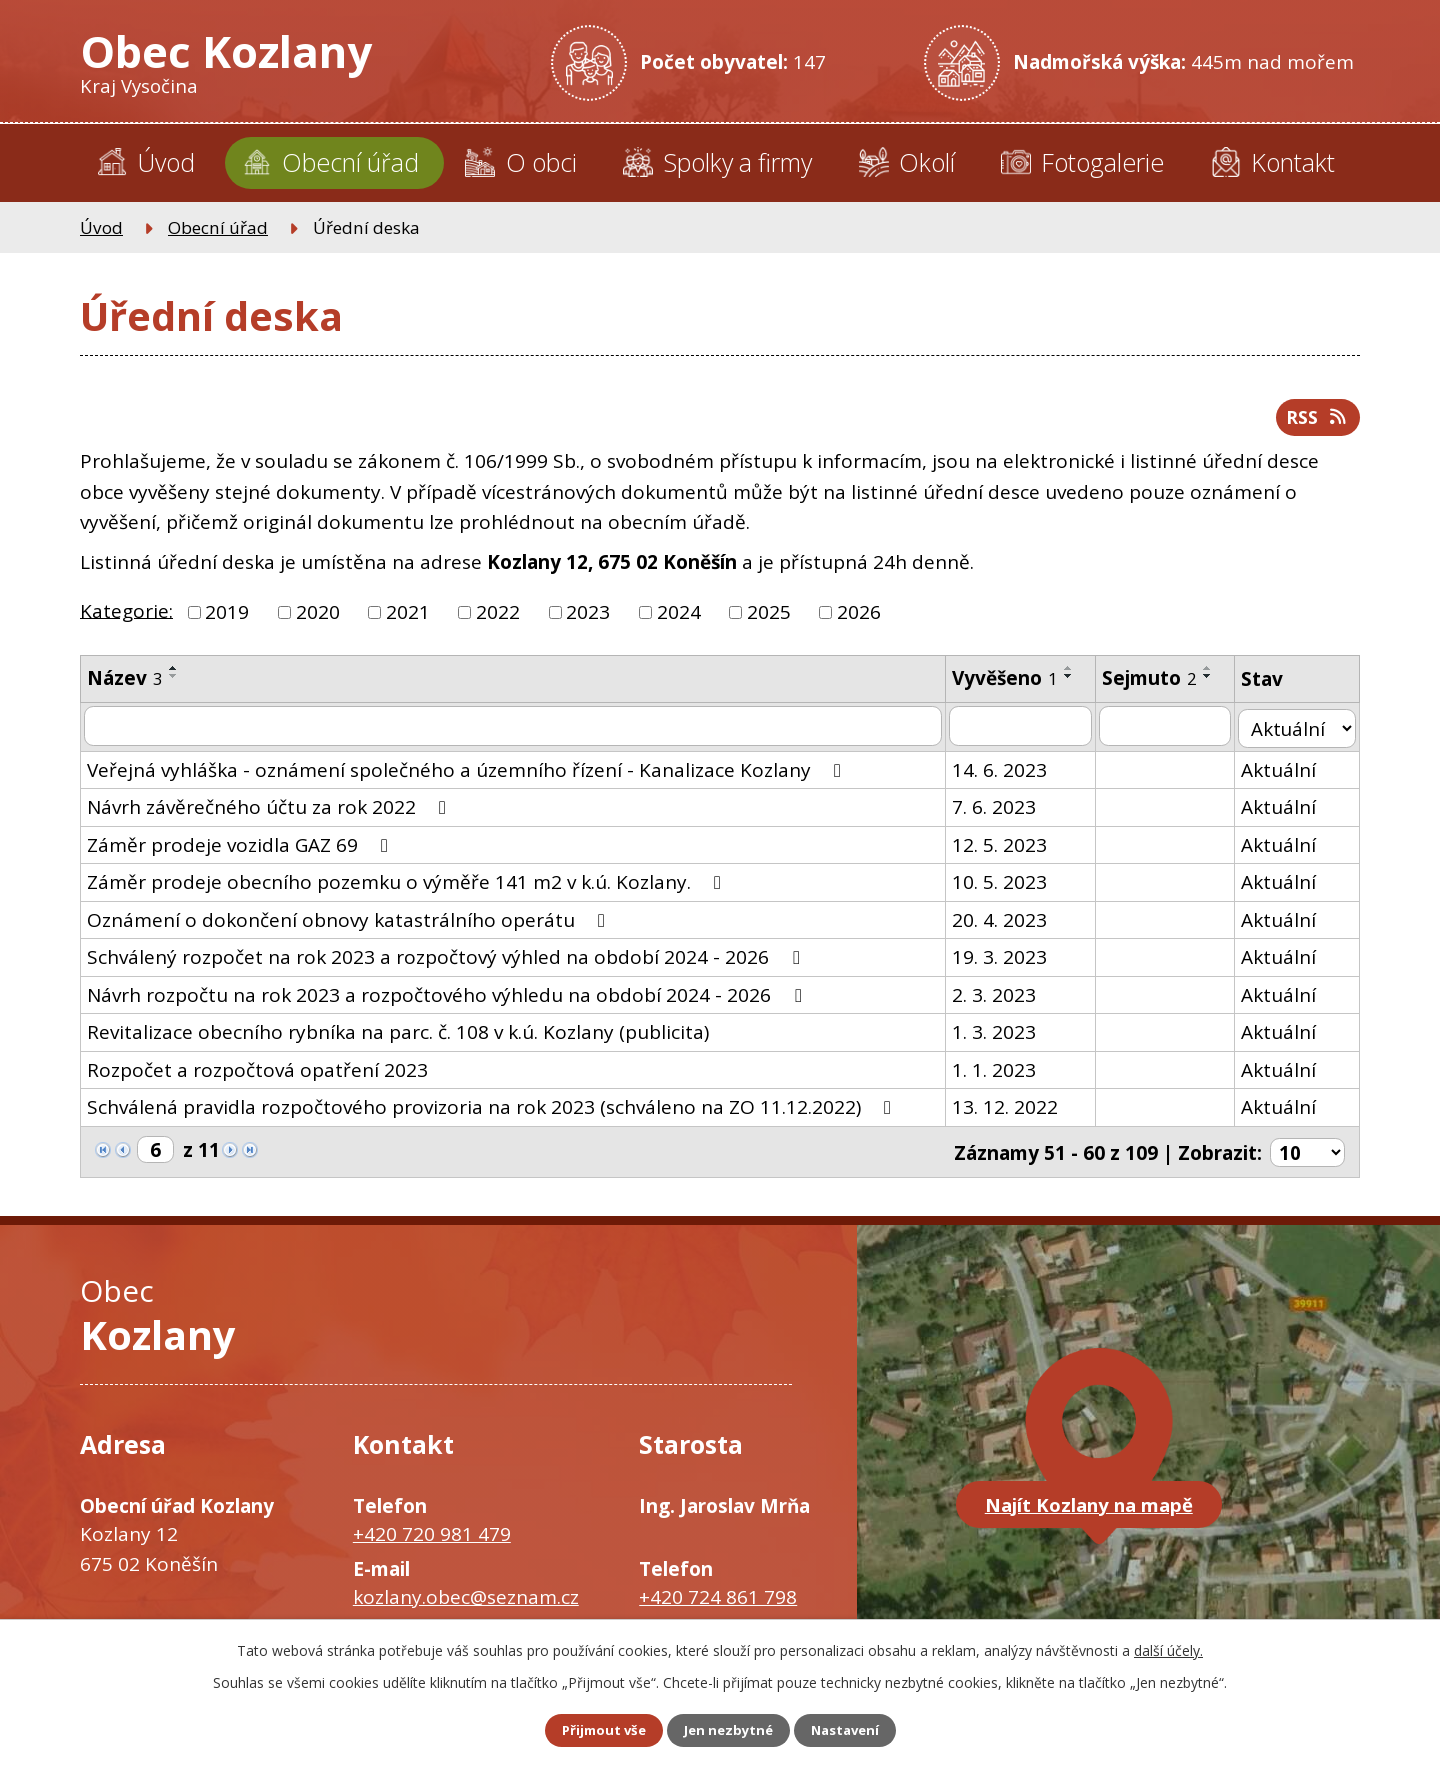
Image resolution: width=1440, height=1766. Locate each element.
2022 (498, 620)
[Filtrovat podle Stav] (1299, 734)
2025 (769, 620)
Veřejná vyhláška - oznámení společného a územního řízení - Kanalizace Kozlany (468, 776)
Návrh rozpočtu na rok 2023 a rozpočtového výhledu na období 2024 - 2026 (448, 1001)
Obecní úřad (350, 162)
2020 (318, 620)
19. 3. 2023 (1004, 964)
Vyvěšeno (1010, 686)
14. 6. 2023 (1004, 776)
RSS (1314, 423)
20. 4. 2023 (1004, 926)
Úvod (166, 162)
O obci (541, 162)
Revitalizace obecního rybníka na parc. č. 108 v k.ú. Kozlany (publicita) (398, 1039)
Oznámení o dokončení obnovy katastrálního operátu (350, 926)
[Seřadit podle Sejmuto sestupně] (1213, 684)
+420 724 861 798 (718, 1602)
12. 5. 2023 (1004, 851)
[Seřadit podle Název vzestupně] (174, 676)
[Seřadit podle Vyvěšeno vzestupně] (1074, 676)
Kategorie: (126, 618)
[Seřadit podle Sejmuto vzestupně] (1213, 676)
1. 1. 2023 (999, 1076)
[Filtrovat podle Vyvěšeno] (1026, 734)
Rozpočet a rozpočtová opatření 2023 (257, 1076)
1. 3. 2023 (999, 1039)
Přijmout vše (590, 1729)
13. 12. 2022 (1010, 1114)
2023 (588, 620)
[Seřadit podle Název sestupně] (174, 684)
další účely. (1168, 1647)
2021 (408, 620)
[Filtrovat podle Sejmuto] (1170, 734)
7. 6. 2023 (999, 814)
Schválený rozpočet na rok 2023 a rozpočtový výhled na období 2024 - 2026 (447, 964)
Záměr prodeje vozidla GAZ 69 (241, 851)
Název (125, 686)
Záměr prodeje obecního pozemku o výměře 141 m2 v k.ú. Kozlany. (408, 889)
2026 (859, 620)
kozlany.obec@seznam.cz (466, 1602)
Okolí (927, 162)
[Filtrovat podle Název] (515, 734)
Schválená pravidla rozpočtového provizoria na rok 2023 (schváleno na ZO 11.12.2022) (493, 1114)
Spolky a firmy (737, 162)
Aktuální (1283, 776)
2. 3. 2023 (999, 1001)
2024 (679, 620)
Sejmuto (1154, 686)
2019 (227, 620)
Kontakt (1293, 162)
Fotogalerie (1102, 162)
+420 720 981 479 (432, 1539)
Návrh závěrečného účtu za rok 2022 (270, 814)
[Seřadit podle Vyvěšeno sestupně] (1074, 684)
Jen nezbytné (728, 1729)
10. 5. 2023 (1004, 889)
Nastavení (859, 1729)
